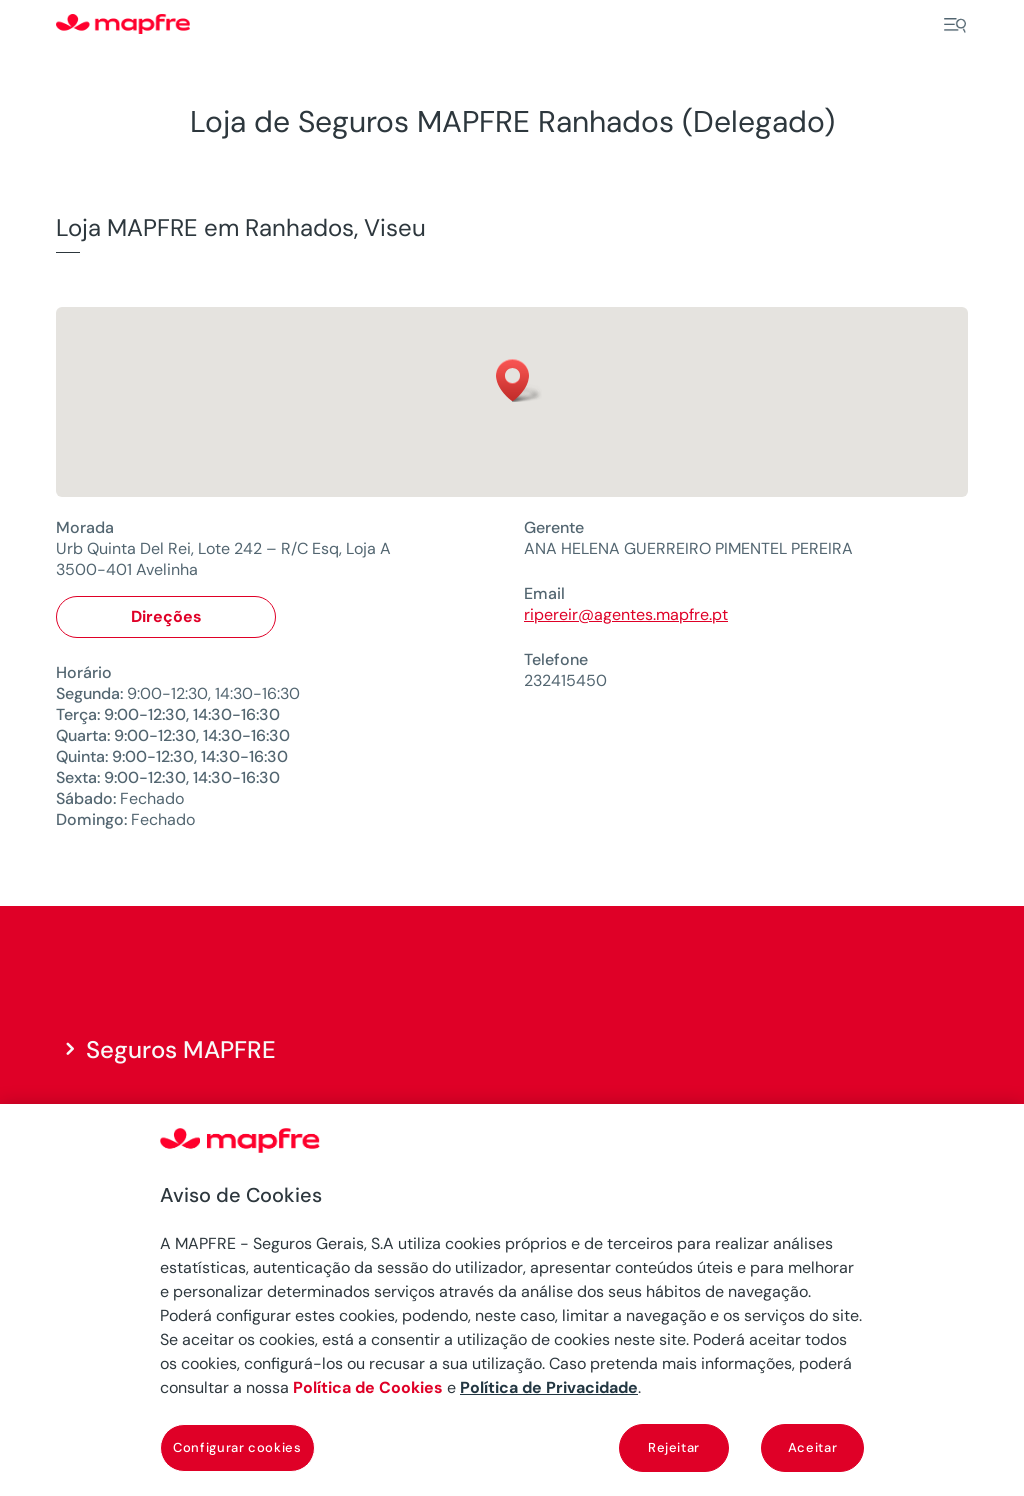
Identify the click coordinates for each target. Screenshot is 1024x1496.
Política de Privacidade (549, 1387)
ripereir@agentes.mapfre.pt (626, 614)
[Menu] (955, 25)
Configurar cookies (237, 1447)
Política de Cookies (368, 1387)
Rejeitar (674, 1447)
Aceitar (813, 1447)
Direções (166, 616)
